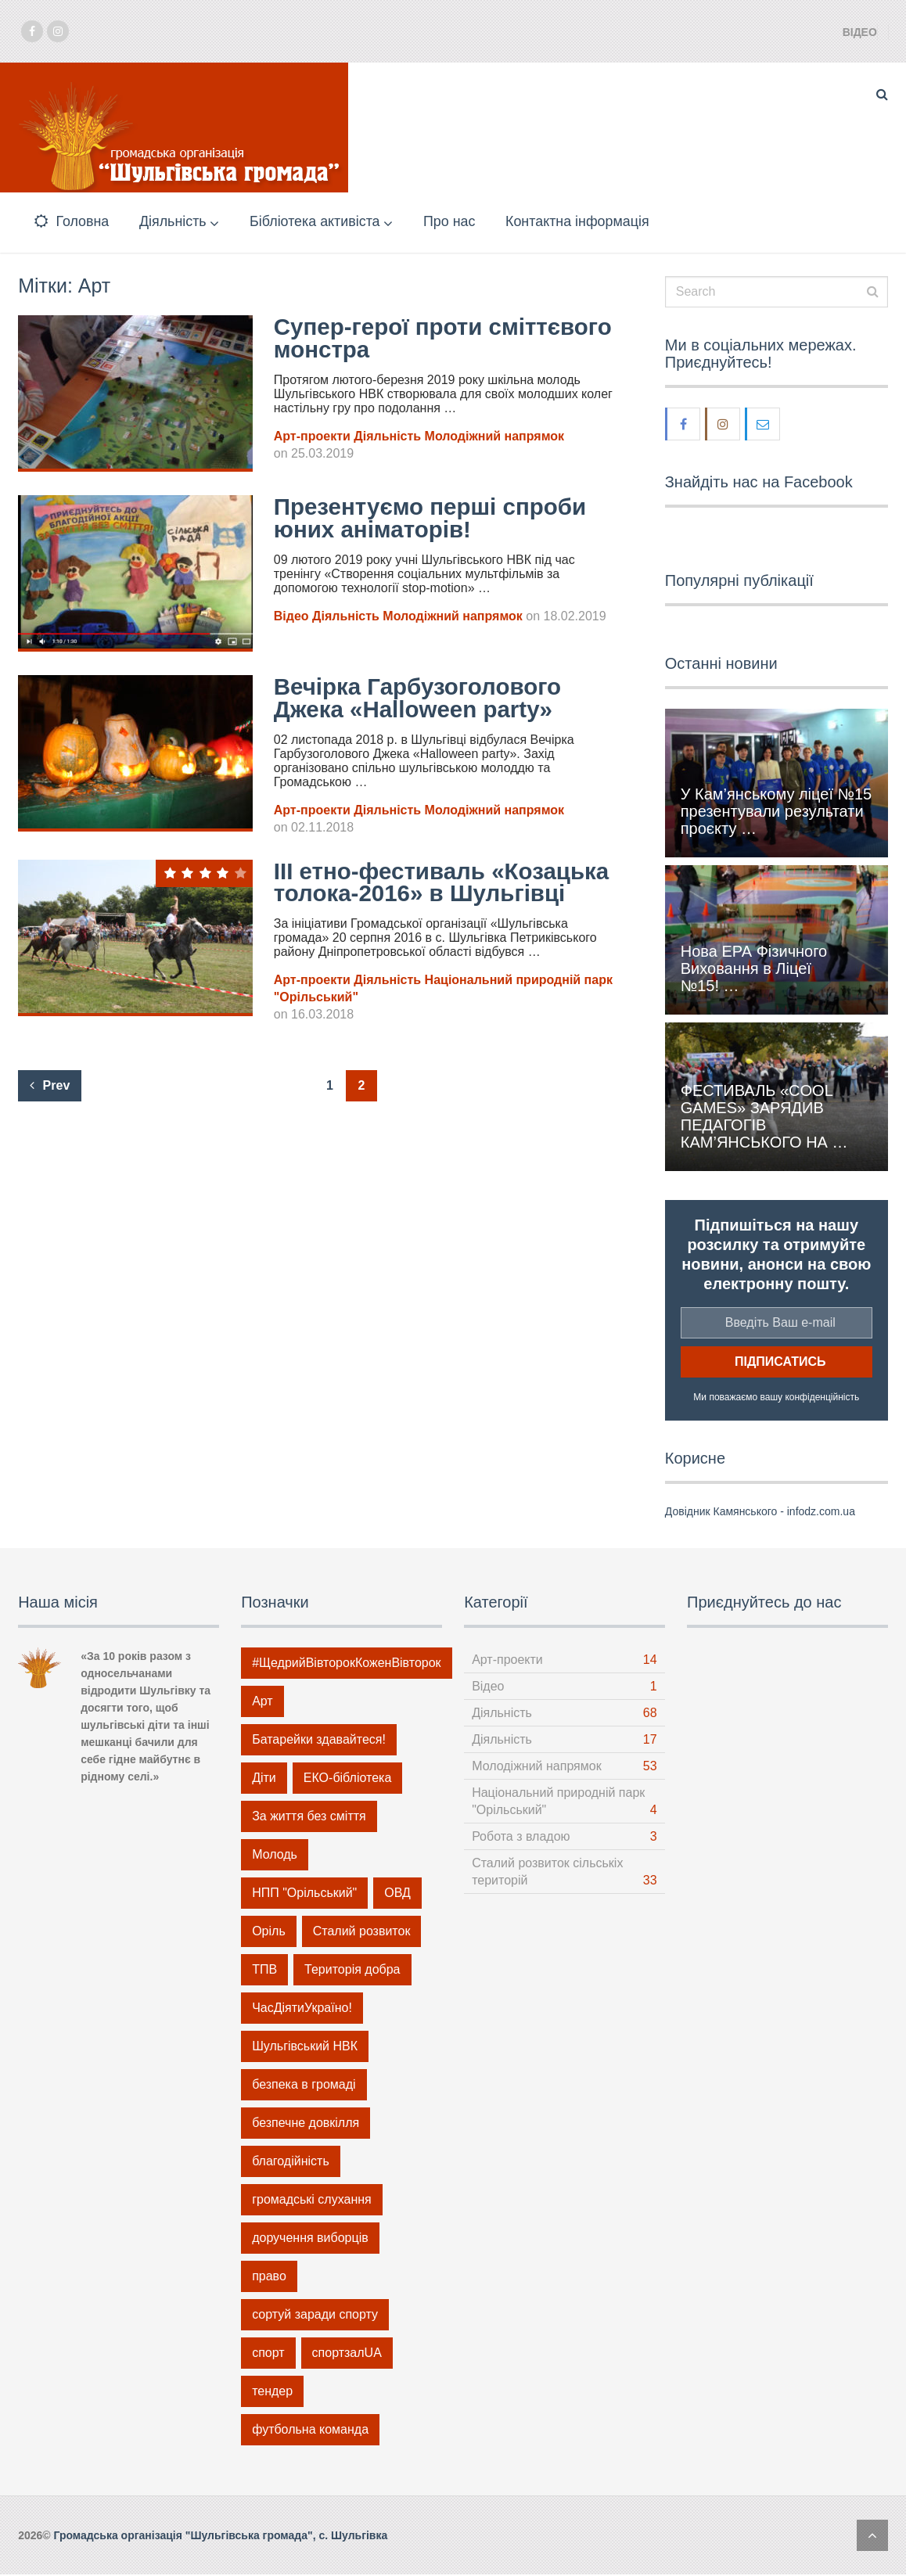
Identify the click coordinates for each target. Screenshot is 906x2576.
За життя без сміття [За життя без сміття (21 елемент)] (309, 1817)
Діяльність (174, 222)
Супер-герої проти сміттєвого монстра (388, 340)
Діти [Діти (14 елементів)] (264, 1779)
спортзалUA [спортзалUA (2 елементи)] (347, 2354)
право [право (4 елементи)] (269, 2277)
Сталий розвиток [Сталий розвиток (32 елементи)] (362, 1932)
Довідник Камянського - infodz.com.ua (760, 1513)
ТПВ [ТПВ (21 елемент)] (264, 1971)
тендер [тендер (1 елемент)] (272, 2392)
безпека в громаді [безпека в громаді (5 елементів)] (304, 2086)
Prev (50, 1111)
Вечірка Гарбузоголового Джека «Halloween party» (420, 700)
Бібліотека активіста (320, 222)
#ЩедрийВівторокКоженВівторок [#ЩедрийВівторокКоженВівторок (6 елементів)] (346, 1664)
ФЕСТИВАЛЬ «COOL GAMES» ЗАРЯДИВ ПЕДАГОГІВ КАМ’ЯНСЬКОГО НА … (764, 1117)
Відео (860, 32)
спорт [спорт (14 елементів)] (268, 2354)
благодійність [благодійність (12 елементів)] (290, 2162)
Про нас (458, 222)
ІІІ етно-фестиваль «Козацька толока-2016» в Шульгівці (423, 896)
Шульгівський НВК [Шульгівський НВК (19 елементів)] (305, 2047)
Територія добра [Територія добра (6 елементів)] (352, 1971)
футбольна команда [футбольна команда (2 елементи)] (310, 2431)
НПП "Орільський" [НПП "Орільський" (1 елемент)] (304, 1894)
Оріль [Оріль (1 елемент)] (269, 1932)
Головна (71, 222)
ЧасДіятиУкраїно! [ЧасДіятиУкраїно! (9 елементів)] (302, 2009)
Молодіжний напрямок (494, 438)
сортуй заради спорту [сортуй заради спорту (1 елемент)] (315, 2316)
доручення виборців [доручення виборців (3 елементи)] (310, 2239)
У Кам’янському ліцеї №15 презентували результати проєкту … (776, 813)
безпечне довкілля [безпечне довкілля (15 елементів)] (305, 2124)
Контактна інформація (588, 222)
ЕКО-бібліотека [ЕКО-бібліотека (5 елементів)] (347, 1779)
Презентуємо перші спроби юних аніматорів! (432, 520)
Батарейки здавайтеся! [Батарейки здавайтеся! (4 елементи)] (319, 1741)
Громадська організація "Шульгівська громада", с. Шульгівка (221, 2537)
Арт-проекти (312, 438)
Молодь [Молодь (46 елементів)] (274, 1856)
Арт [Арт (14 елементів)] (262, 1702)
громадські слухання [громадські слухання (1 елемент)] (312, 2201)
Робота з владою (521, 1838)
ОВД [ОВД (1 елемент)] (397, 1894)
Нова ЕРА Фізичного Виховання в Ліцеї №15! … (754, 970)
